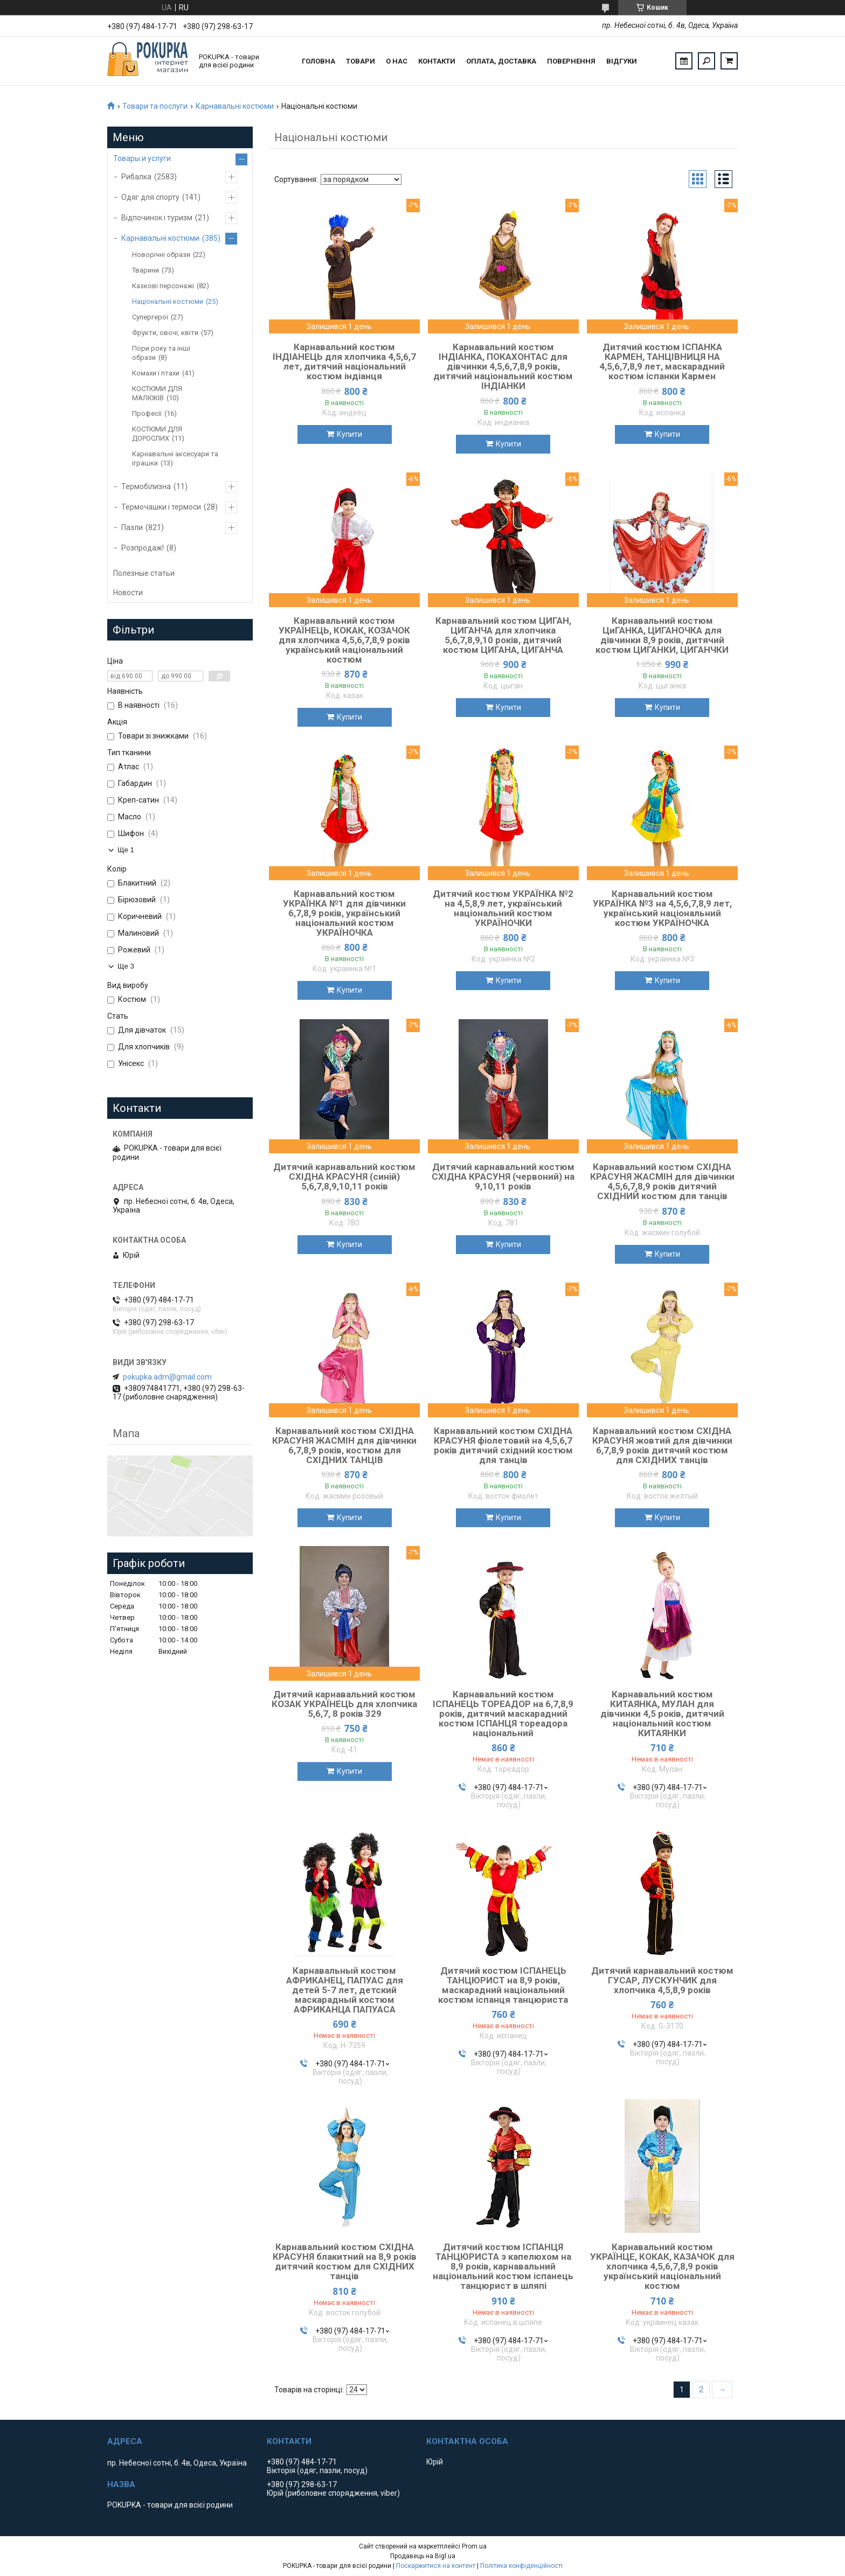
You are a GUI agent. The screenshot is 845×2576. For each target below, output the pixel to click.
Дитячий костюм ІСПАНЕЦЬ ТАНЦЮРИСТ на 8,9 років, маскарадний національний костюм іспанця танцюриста (503, 1985)
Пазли (132, 527)
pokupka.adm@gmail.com (167, 1377)
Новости (128, 592)
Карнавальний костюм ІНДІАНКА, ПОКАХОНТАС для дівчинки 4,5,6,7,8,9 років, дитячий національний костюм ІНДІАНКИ (503, 366)
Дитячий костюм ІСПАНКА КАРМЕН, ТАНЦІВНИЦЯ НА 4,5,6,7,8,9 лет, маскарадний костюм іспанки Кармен (662, 361)
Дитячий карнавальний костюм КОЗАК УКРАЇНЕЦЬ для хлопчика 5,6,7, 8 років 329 (344, 1703)
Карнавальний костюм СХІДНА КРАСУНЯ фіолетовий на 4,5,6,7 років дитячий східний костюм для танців (503, 1445)
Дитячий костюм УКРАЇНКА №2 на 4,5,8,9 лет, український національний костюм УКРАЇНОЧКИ (503, 908)
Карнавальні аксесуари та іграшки (175, 458)
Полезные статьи (144, 573)
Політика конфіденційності (521, 2566)
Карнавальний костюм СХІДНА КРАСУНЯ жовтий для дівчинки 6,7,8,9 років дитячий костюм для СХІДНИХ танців (662, 1445)
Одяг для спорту (150, 197)
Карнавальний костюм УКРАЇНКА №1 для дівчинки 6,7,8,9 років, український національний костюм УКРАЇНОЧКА (344, 913)
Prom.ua (474, 2546)
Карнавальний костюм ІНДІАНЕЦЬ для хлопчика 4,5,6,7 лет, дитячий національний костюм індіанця (344, 361)
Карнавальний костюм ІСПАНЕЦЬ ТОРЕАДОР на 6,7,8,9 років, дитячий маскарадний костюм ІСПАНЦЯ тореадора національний (503, 1713)
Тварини (145, 270)
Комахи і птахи (155, 373)
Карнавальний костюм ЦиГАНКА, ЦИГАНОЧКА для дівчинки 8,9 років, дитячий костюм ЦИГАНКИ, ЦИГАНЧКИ (662, 635)
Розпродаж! (142, 548)
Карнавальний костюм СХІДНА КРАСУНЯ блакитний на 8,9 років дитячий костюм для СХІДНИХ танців (345, 2261)
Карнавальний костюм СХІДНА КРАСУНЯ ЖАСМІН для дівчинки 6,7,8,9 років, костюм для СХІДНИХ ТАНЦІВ (344, 1445)
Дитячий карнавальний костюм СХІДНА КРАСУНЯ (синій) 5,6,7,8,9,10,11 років (344, 1176)
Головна (318, 61)
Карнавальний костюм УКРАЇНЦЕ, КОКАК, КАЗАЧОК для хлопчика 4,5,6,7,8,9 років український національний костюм (662, 2266)
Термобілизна (146, 486)
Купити (349, 434)
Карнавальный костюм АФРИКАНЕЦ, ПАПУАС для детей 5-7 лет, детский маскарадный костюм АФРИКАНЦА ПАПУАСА (344, 1990)
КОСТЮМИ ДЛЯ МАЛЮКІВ (157, 393)
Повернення (571, 61)
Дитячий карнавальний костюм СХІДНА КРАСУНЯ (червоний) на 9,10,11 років (503, 1176)
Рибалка (136, 176)
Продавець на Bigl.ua (422, 2556)
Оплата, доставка (501, 61)
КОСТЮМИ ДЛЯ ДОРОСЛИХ (157, 433)
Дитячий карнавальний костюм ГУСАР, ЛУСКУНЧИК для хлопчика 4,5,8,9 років (662, 1980)
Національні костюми (167, 301)
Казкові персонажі (163, 286)
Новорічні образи (161, 254)
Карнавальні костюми (235, 106)
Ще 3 (125, 966)
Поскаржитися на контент (435, 2566)
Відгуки (621, 61)
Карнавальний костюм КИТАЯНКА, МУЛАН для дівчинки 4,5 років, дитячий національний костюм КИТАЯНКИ (662, 1713)
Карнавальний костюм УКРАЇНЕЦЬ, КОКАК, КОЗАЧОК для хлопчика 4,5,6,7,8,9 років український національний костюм (344, 640)
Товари (360, 61)
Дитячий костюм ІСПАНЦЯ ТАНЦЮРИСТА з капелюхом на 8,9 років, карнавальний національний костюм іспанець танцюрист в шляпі (503, 2266)
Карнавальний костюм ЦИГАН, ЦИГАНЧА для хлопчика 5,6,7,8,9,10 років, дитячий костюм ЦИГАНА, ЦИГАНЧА (503, 635)
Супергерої (150, 317)
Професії (147, 413)
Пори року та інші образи (161, 352)
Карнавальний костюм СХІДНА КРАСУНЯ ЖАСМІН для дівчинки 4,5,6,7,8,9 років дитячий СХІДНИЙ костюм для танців (662, 1181)
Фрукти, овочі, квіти (165, 333)
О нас (396, 61)
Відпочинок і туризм (156, 217)
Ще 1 (125, 850)
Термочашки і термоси (161, 507)
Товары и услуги (142, 158)
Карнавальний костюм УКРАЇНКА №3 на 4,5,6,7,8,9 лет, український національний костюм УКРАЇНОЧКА (662, 908)
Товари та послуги (155, 106)
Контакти (436, 61)
